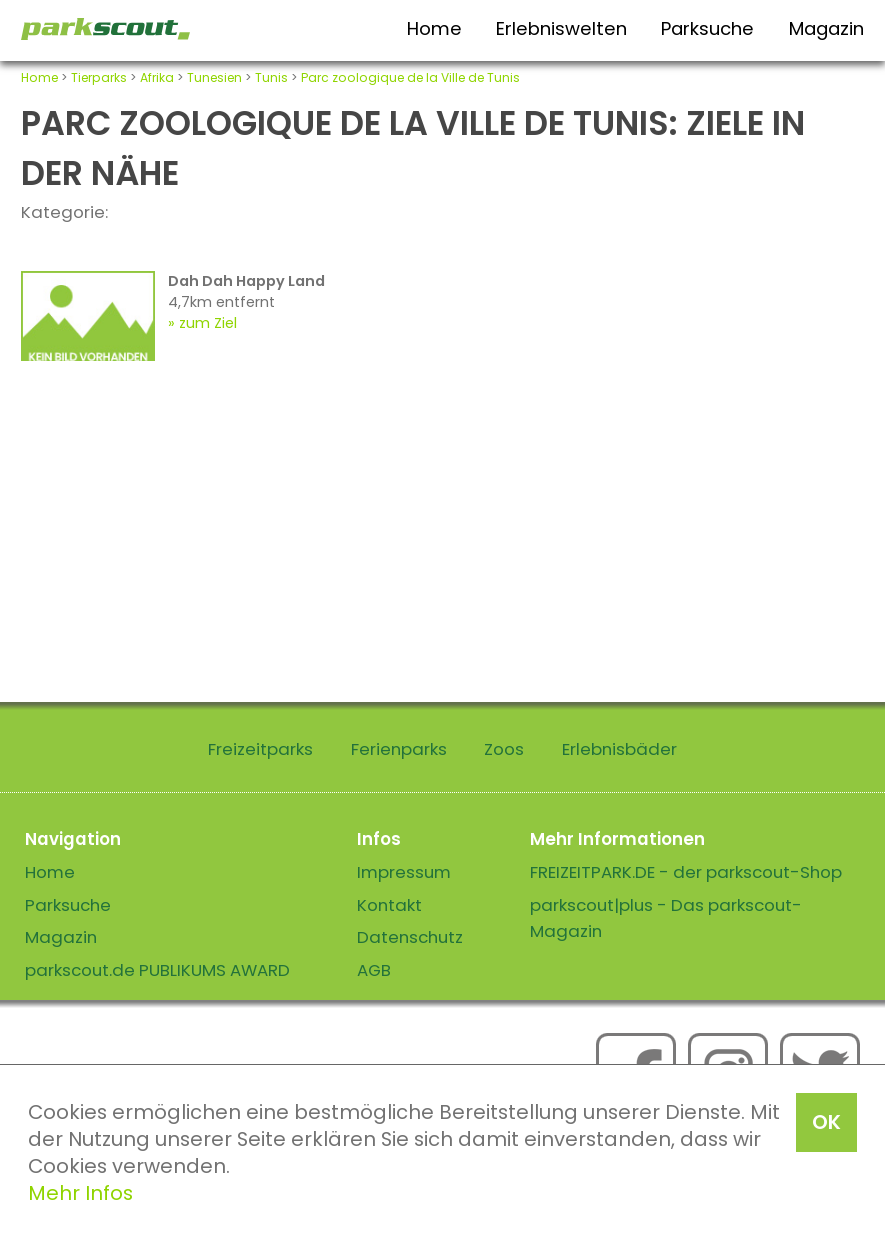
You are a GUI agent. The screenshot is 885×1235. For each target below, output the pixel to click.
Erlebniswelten (561, 28)
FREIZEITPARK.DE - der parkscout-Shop (686, 872)
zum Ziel (208, 323)
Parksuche (707, 28)
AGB (374, 970)
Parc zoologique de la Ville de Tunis (410, 77)
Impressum (404, 872)
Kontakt (389, 905)
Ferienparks (399, 749)
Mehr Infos (80, 1193)
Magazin (826, 28)
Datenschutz (410, 937)
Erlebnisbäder (619, 749)
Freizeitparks (260, 749)
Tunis (271, 77)
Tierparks (99, 77)
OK (826, 1122)
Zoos (504, 749)
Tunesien (214, 77)
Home (434, 28)
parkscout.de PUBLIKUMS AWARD (157, 970)
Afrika (157, 77)
